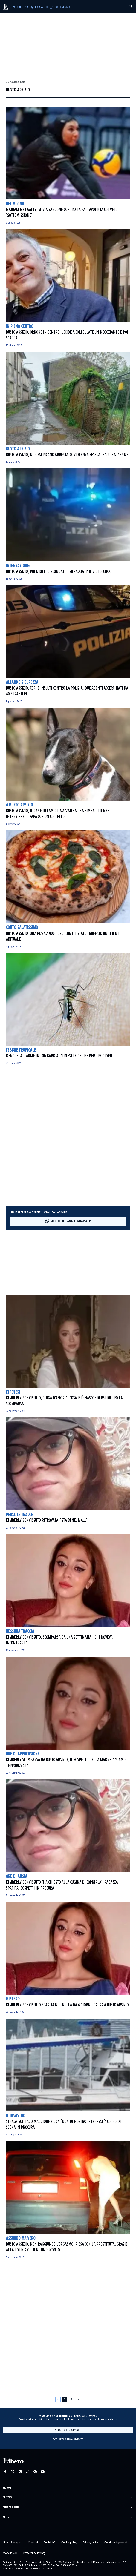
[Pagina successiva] (78, 2399)
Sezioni (7, 2487)
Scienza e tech (11, 2507)
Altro (6, 2517)
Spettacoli (8, 2497)
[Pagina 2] (71, 2399)
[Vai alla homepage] (6, 7)
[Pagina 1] (64, 2399)
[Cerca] (131, 6)
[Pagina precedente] (58, 2399)
